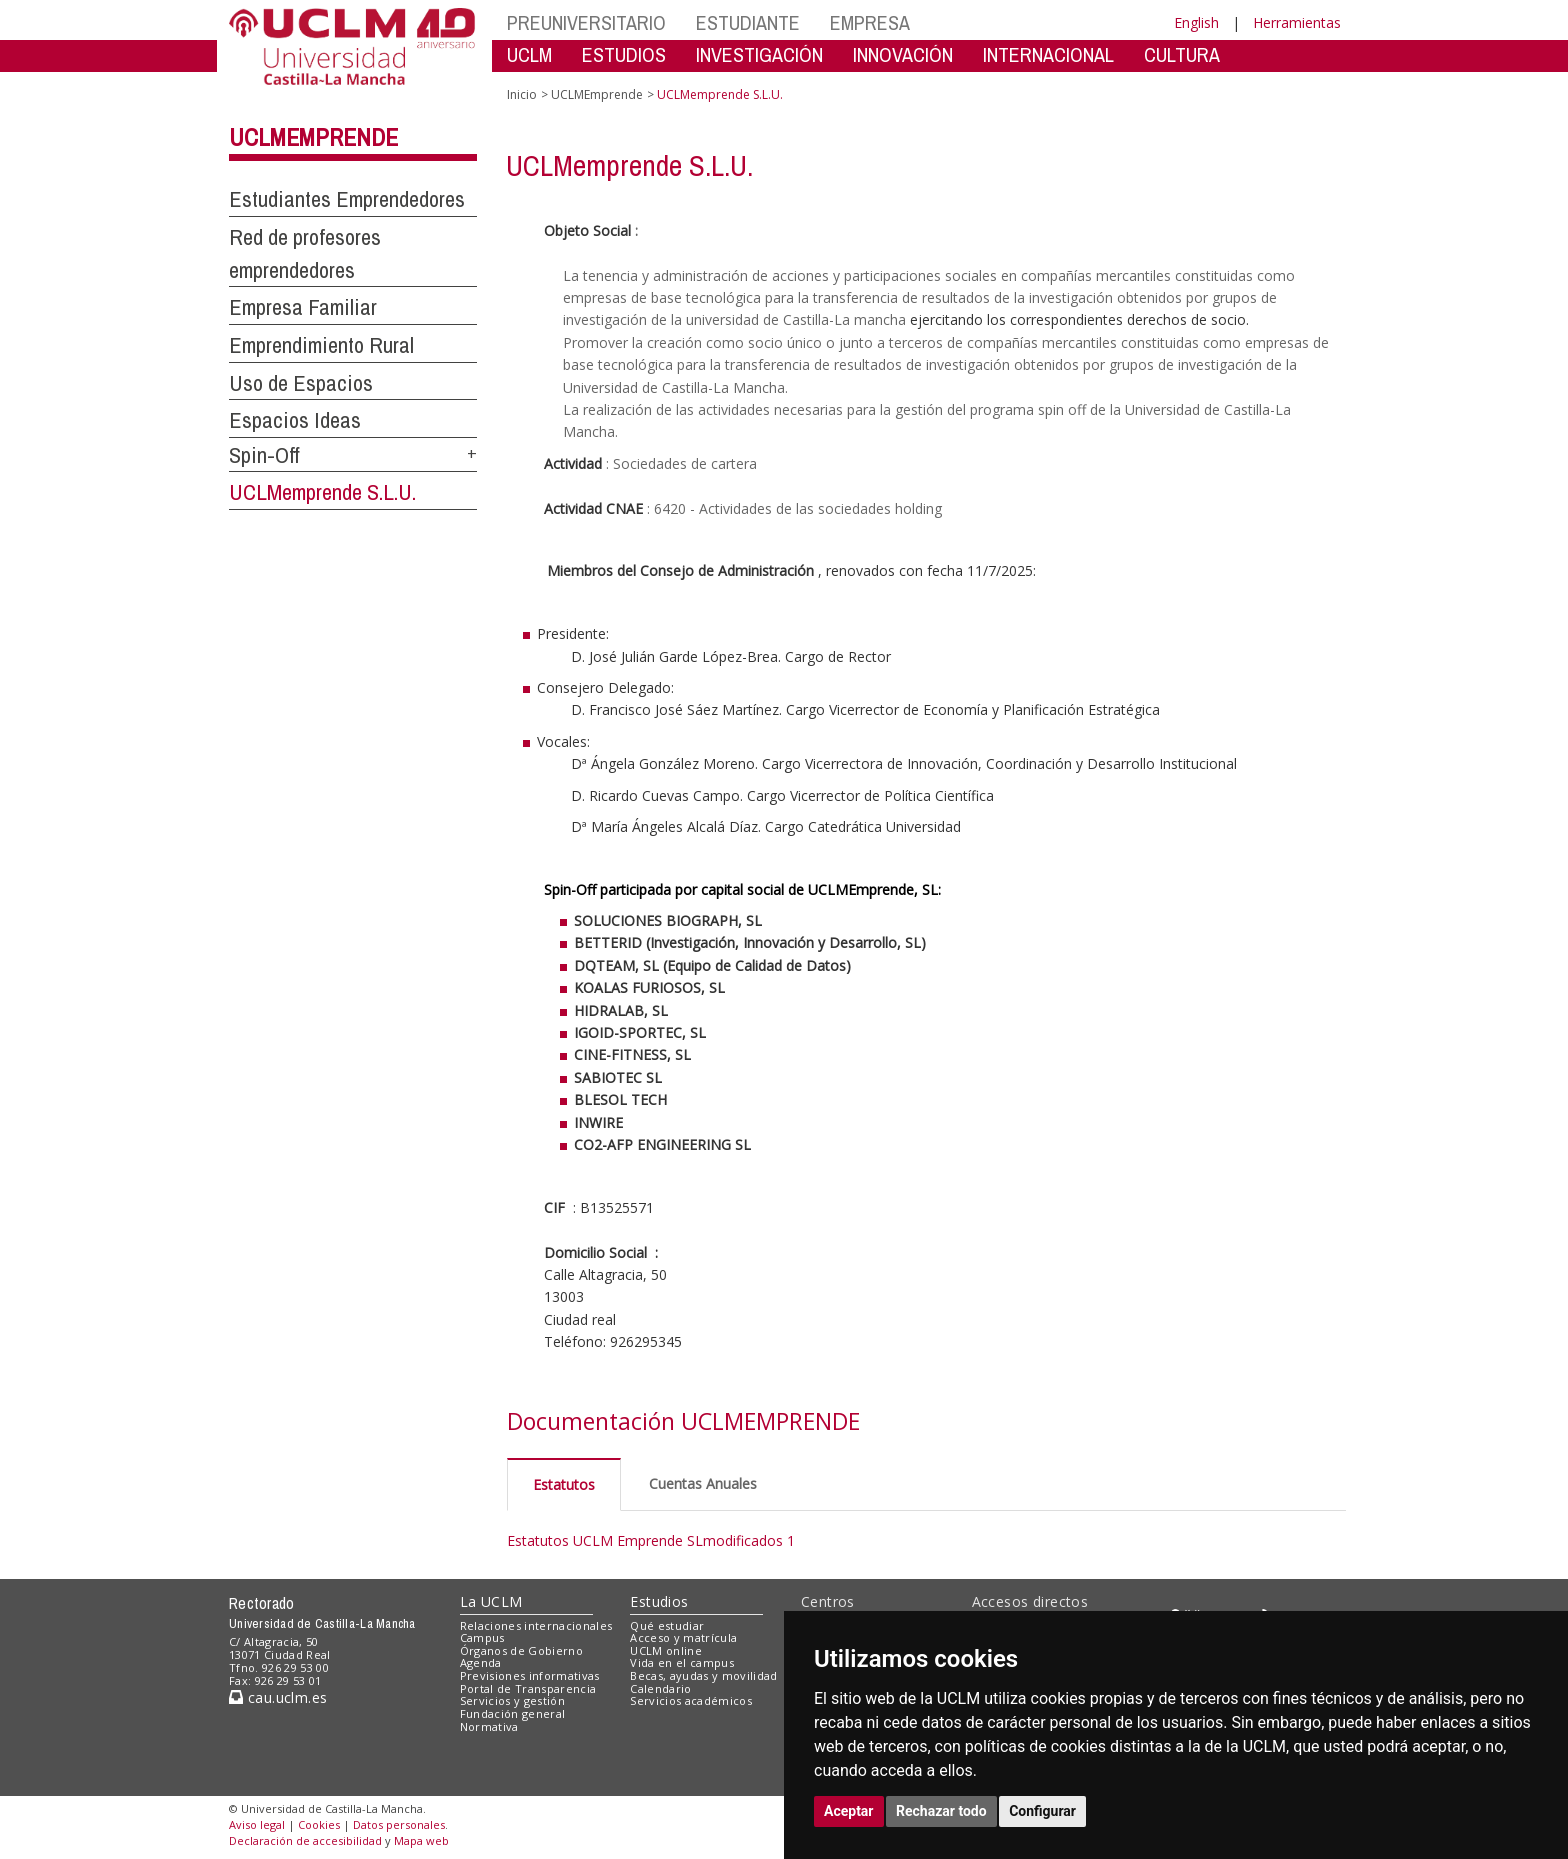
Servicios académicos (691, 1700)
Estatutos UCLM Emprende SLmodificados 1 (651, 1540)
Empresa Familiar (303, 307)
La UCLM (491, 1601)
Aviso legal (257, 1824)
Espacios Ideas (295, 420)
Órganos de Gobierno (521, 1650)
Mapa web (421, 1840)
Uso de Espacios (301, 383)
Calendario (660, 1688)
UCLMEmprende (313, 137)
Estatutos (564, 1484)
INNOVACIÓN (903, 54)
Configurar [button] (1042, 1811)
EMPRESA (870, 22)
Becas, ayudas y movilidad (703, 1675)
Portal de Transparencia (528, 1688)
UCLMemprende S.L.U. (322, 492)
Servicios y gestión (512, 1700)
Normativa (489, 1726)
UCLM (529, 54)
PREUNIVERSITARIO (586, 22)
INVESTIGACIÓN (759, 54)
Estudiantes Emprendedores (347, 199)
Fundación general (513, 1713)
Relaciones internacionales (536, 1625)
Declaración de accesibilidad (305, 1840)
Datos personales (399, 1824)
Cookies (319, 1824)
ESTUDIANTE (748, 22)
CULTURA (1182, 54)
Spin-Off (264, 455)
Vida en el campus (682, 1662)
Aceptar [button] (849, 1811)
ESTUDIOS (624, 54)
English (1196, 22)
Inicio (522, 94)
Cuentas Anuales (703, 1483)
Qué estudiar (667, 1625)
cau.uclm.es (278, 1697)
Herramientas (1297, 22)
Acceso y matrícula (683, 1637)
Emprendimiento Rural (321, 345)
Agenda (481, 1662)
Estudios (659, 1601)
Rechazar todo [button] (941, 1811)
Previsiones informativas (530, 1675)
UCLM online (666, 1650)
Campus (482, 1637)
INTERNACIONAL (1048, 54)
